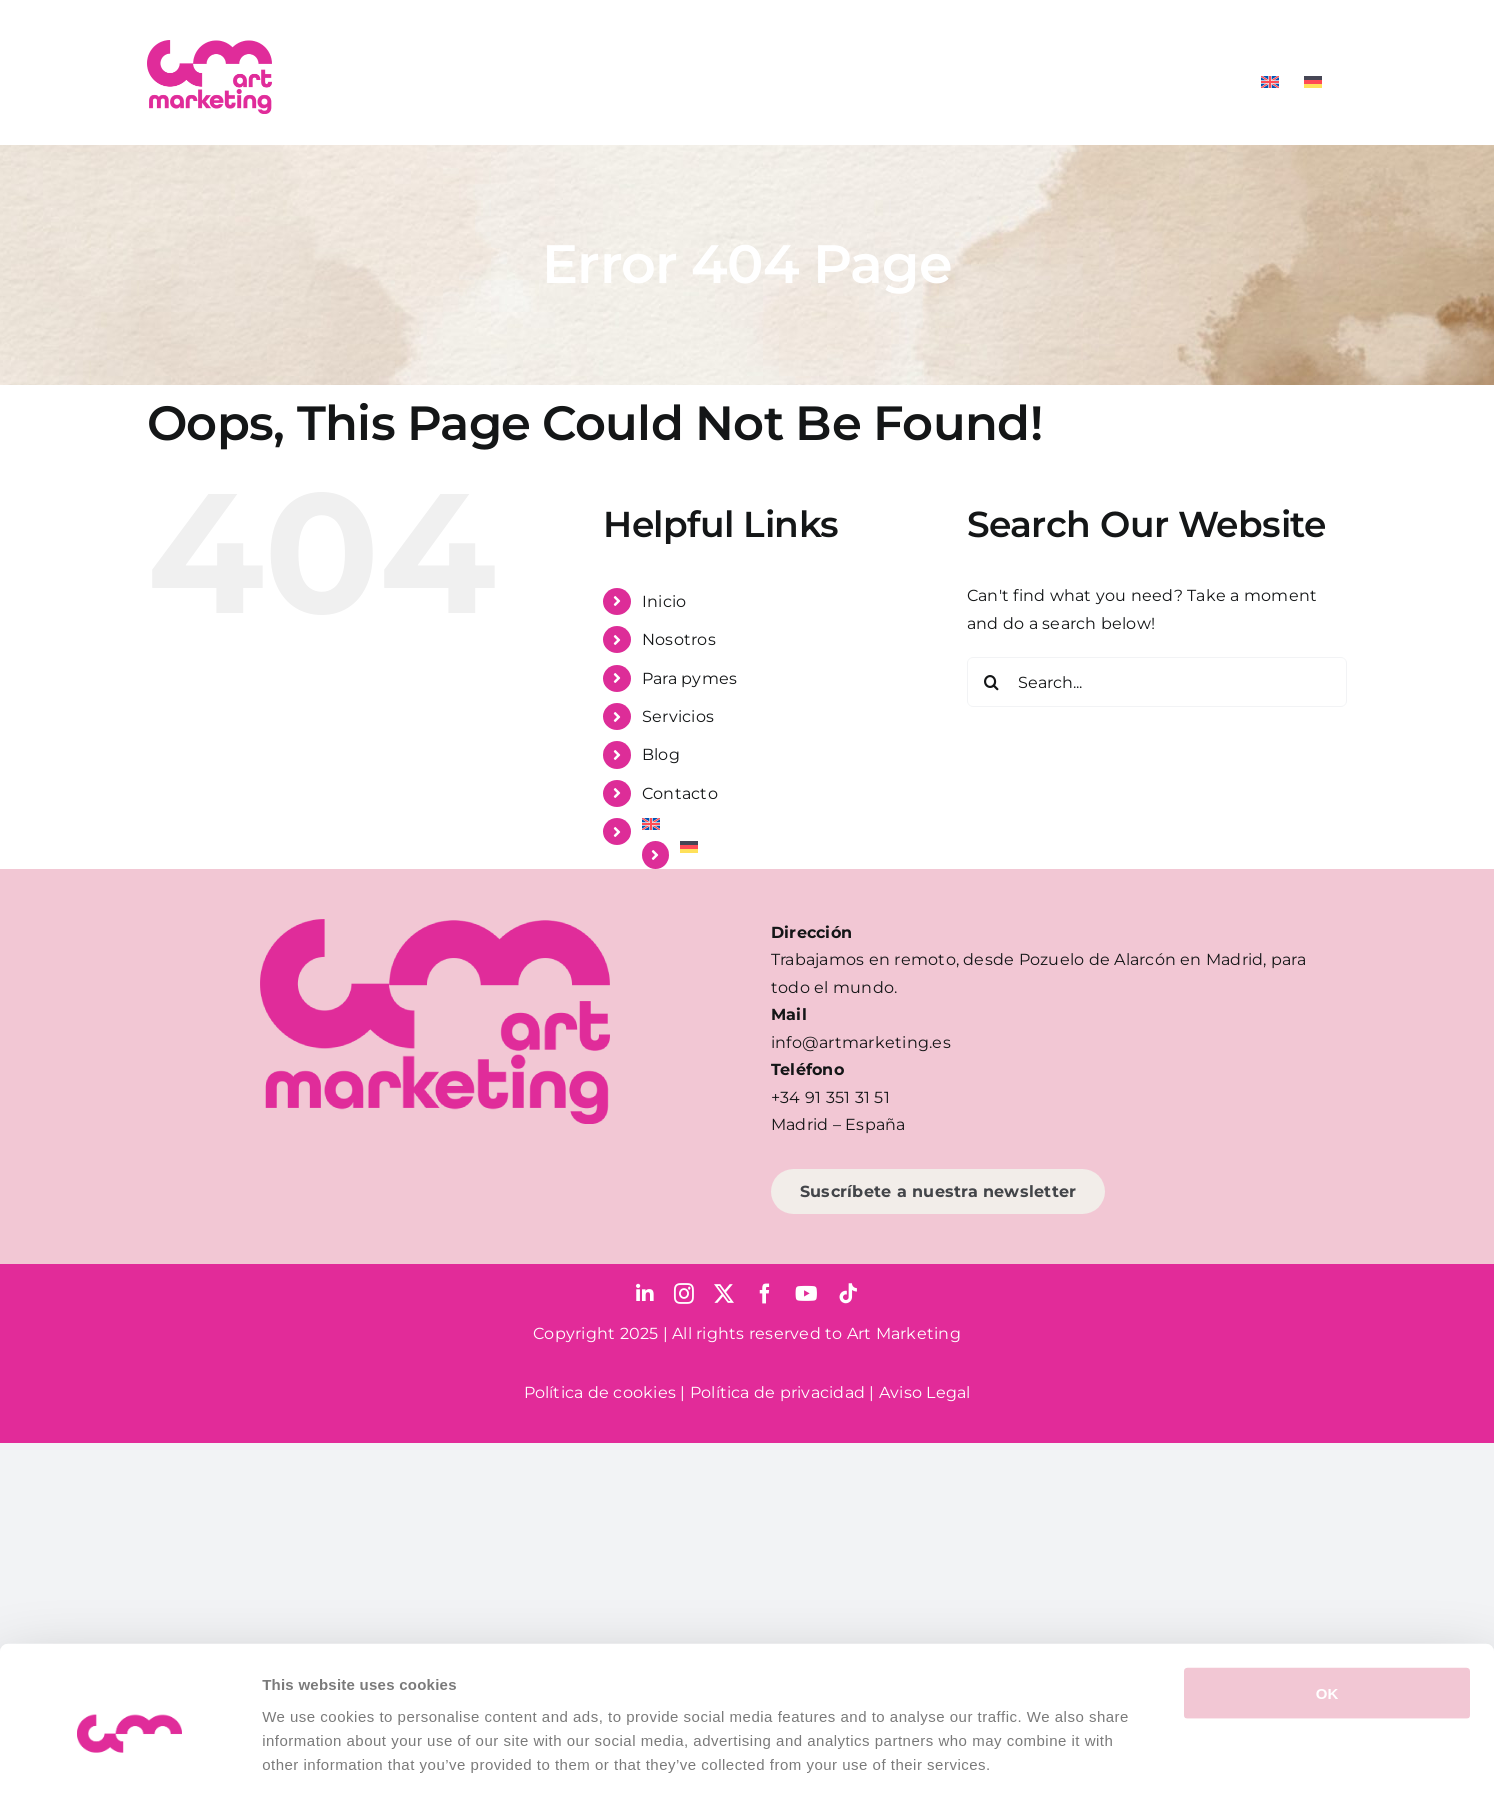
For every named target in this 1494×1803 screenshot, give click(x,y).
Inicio (664, 601)
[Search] (992, 682)
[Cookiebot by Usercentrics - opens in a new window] (129, 1764)
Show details (1049, 1763)
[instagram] (684, 1294)
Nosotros (679, 639)
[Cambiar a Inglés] (1270, 82)
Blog (661, 754)
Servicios (678, 716)
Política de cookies (600, 1392)
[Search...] (1157, 682)
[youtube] (806, 1294)
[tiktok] (848, 1294)
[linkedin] (645, 1294)
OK (1327, 1611)
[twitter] (724, 1294)
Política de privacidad (777, 1392)
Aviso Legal (925, 1392)
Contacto (680, 793)
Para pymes (689, 678)
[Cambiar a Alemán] (1313, 82)
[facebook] (765, 1294)
